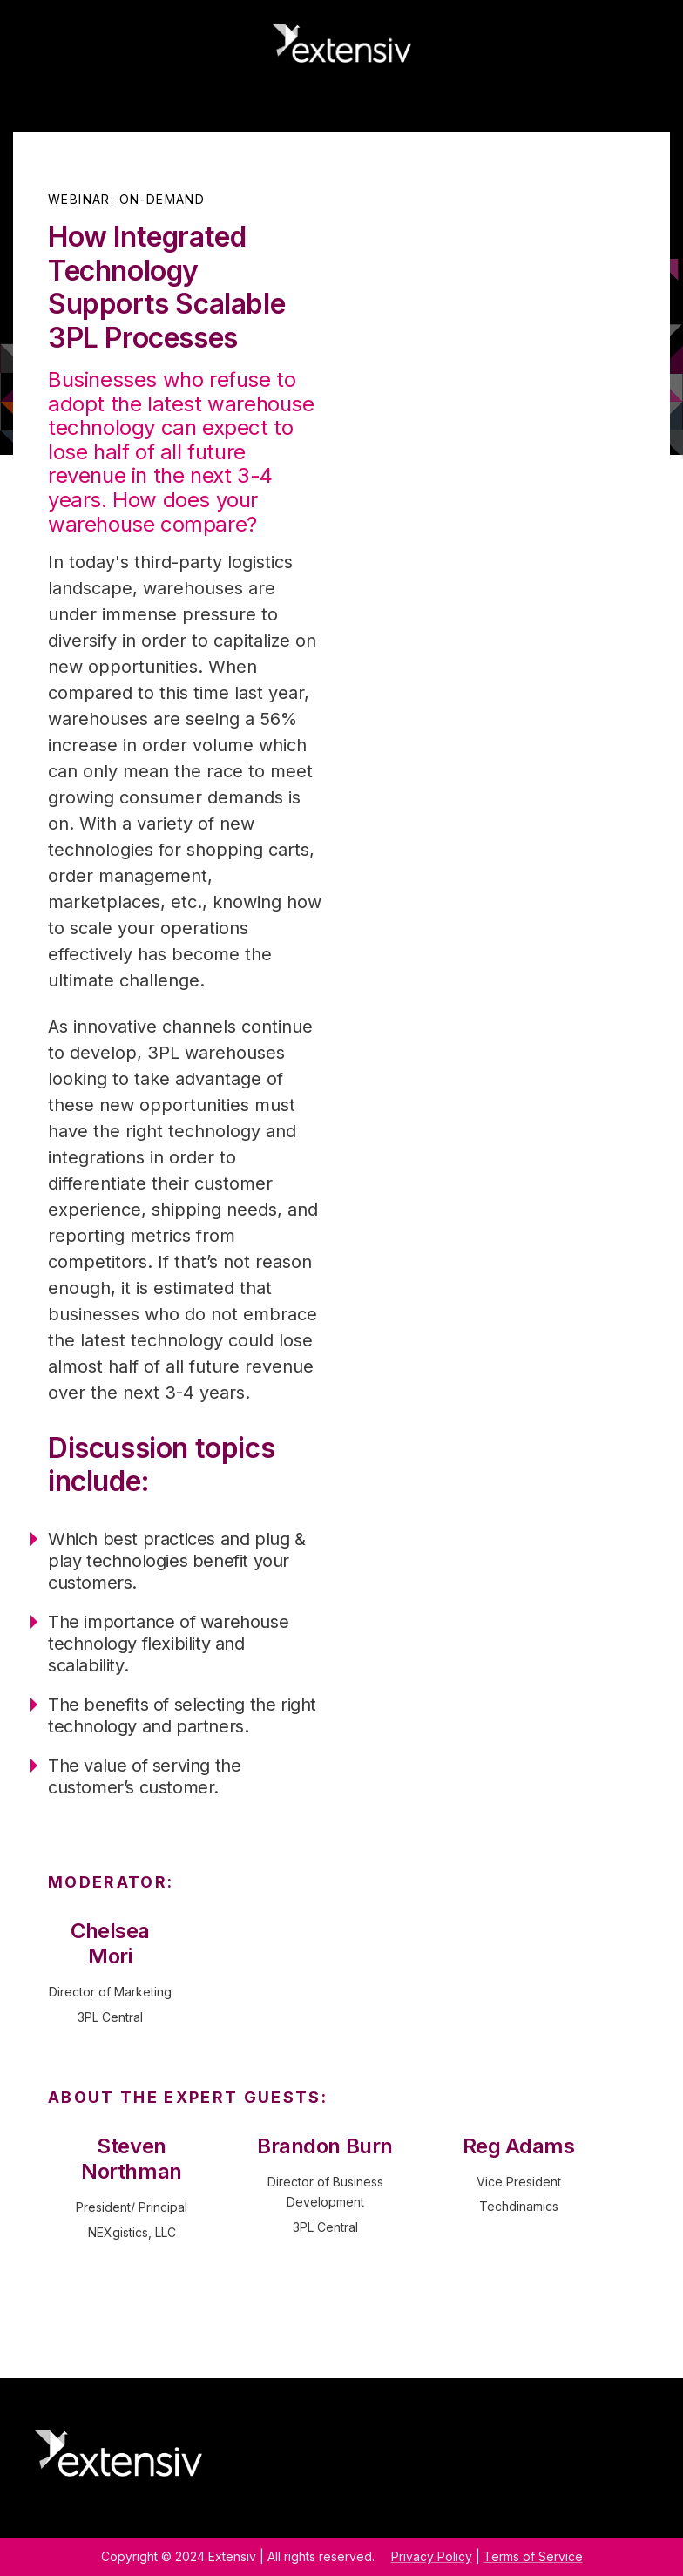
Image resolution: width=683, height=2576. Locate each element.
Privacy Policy (431, 2556)
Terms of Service (533, 2556)
